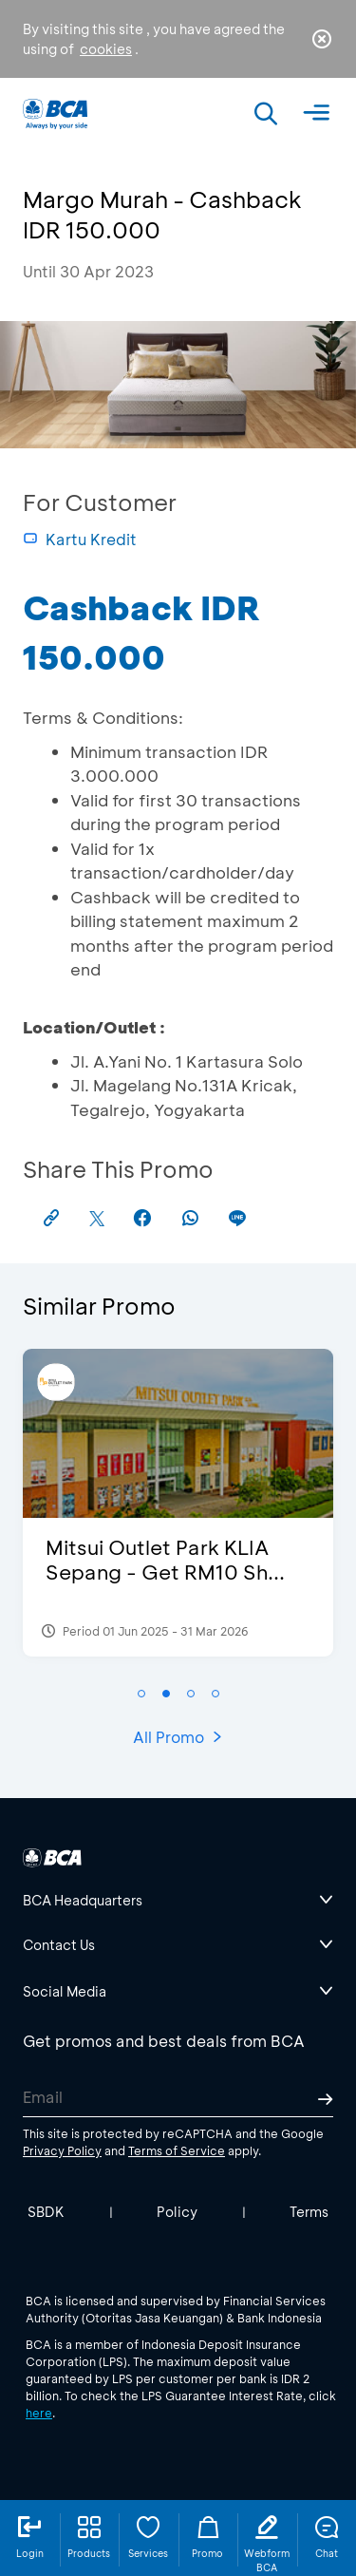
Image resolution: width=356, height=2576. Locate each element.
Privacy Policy (62, 2150)
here (39, 2412)
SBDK (46, 2212)
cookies (106, 49)
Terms (309, 2212)
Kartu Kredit (80, 539)
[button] (141, 1693)
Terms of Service (176, 2150)
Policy (177, 2212)
